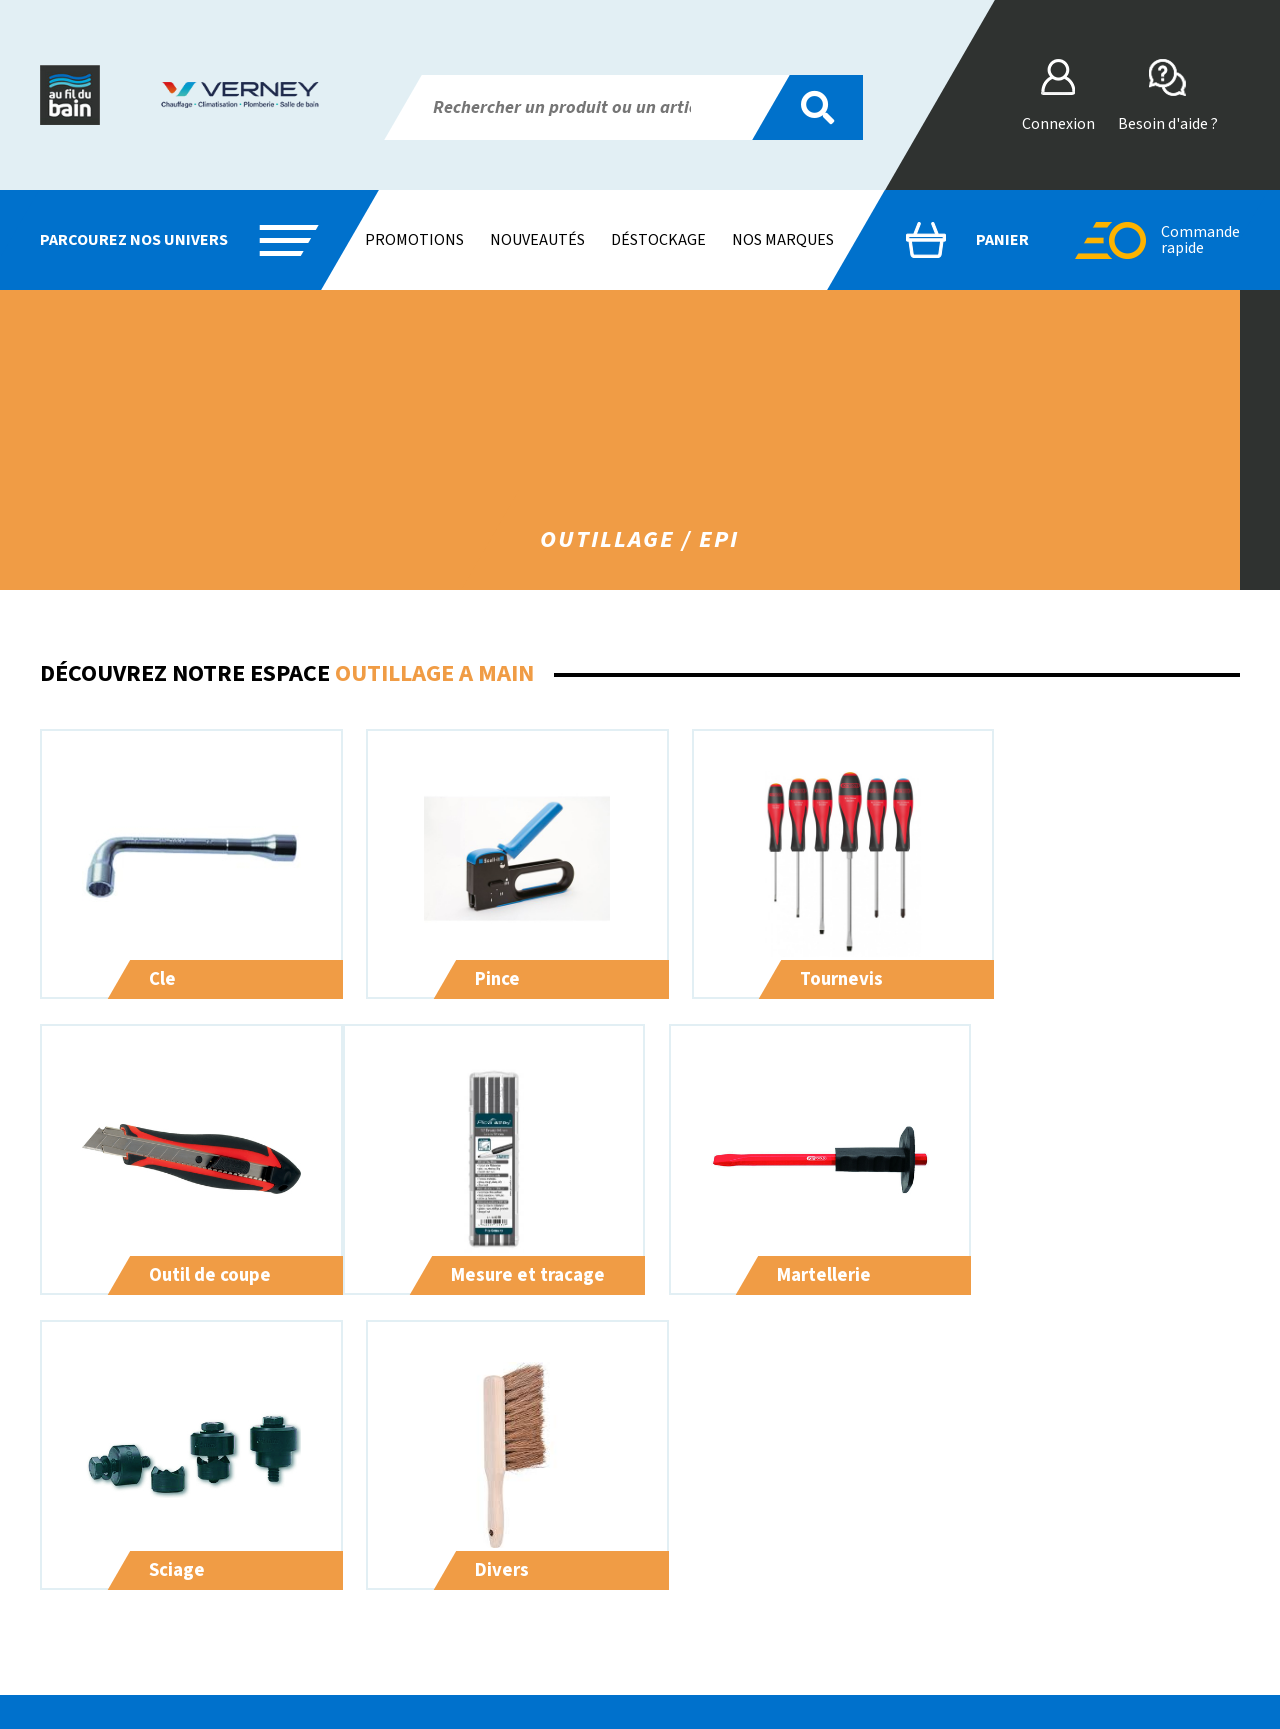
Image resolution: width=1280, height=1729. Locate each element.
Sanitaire (513, 1571)
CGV (1001, 1547)
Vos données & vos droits (1068, 1571)
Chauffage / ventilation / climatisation (605, 1595)
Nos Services (778, 1571)
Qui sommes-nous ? (799, 1547)
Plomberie (519, 1547)
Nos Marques (777, 1595)
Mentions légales (1042, 1595)
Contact (762, 1619)
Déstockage (658, 240)
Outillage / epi (530, 1667)
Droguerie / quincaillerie (563, 1619)
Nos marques (783, 240)
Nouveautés (537, 240)
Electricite (517, 1643)
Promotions (414, 240)
